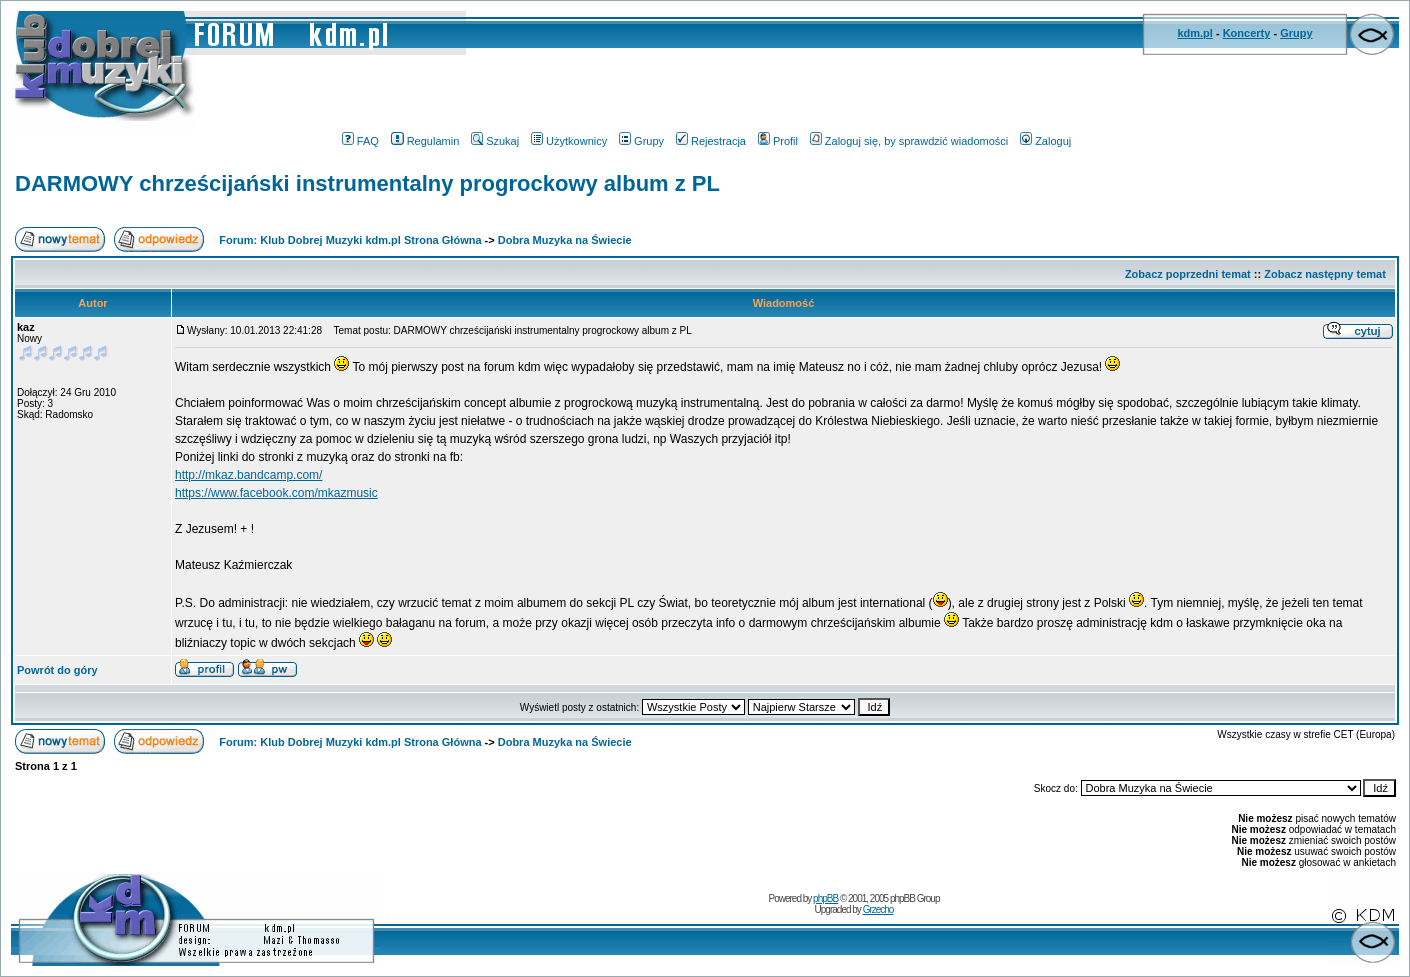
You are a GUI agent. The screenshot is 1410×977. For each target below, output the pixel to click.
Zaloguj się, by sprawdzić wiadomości (909, 141)
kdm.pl (1194, 33)
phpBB (825, 898)
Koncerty (1247, 33)
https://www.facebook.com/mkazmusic (276, 493)
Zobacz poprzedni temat (1188, 274)
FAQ (360, 141)
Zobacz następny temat (1325, 274)
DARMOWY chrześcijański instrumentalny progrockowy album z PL (367, 183)
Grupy (1296, 33)
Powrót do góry (57, 670)
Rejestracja (711, 141)
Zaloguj (1045, 141)
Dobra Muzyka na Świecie (565, 240)
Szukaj (495, 141)
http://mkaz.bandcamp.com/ (248, 475)
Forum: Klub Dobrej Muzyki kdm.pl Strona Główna (350, 240)
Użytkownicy (569, 141)
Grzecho (878, 909)
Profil (778, 141)
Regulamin (425, 141)
